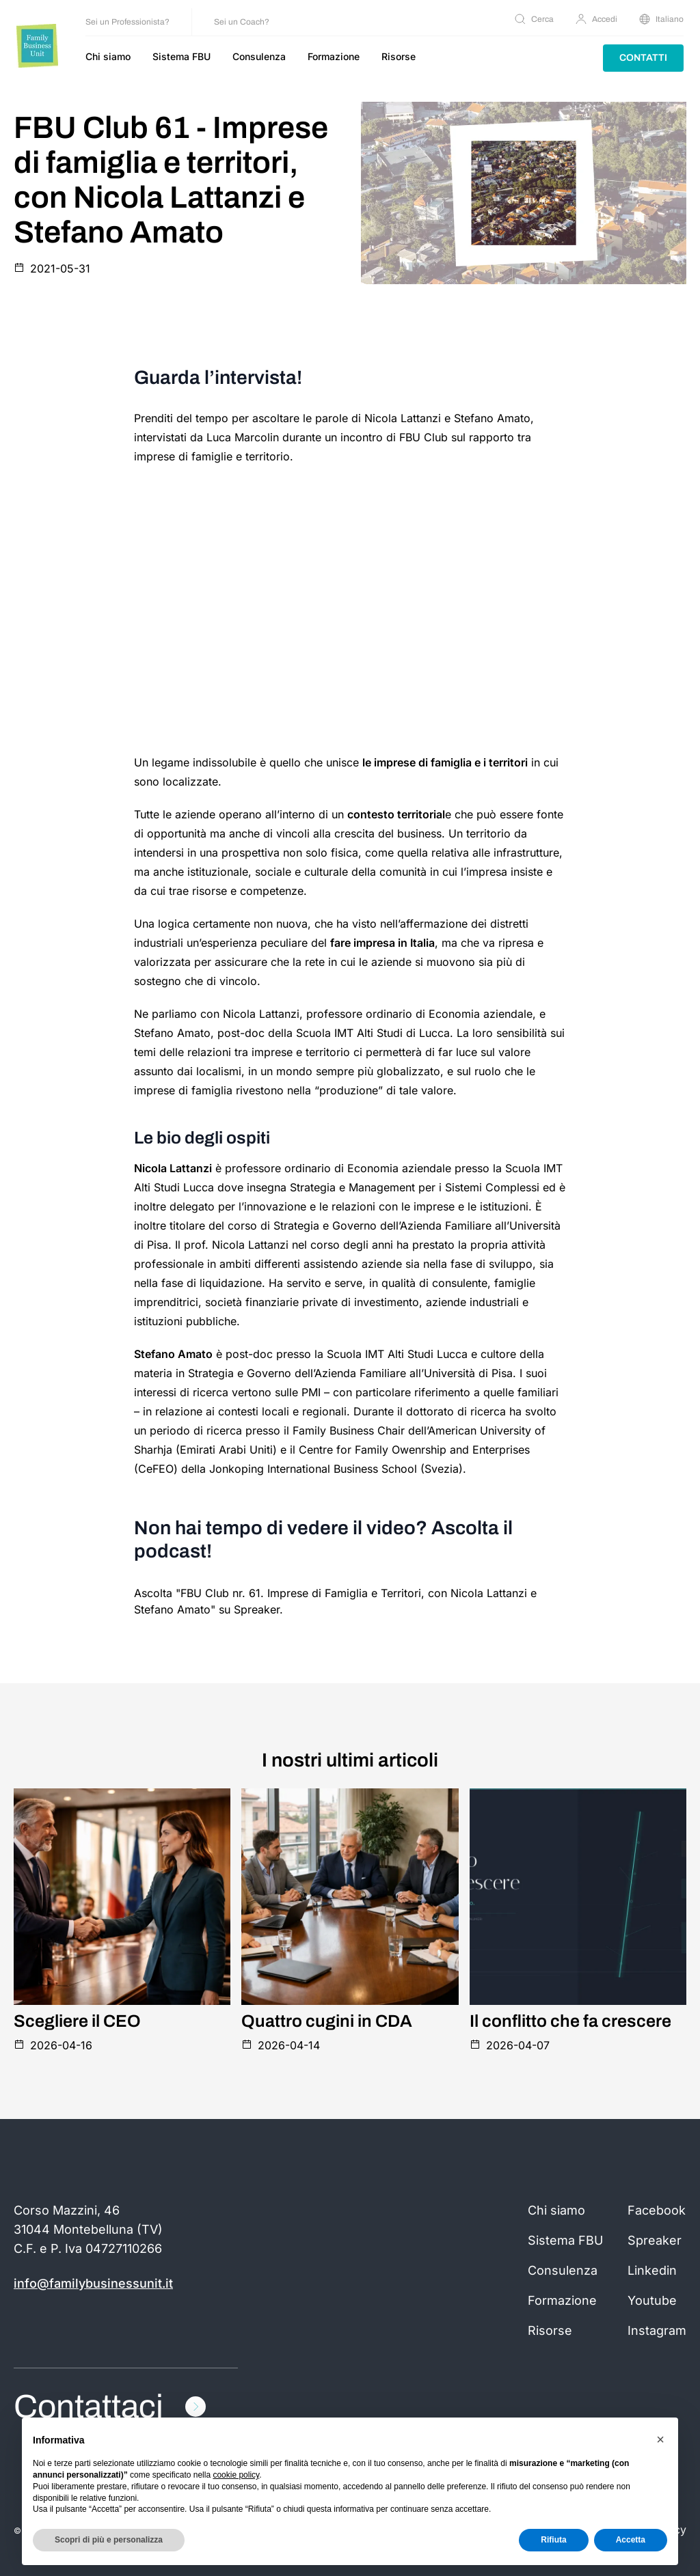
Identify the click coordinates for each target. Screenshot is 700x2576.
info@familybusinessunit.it (93, 2283)
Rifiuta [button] (553, 2540)
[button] (660, 2439)
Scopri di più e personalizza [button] (109, 2540)
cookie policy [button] (236, 2475)
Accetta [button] (630, 2540)
